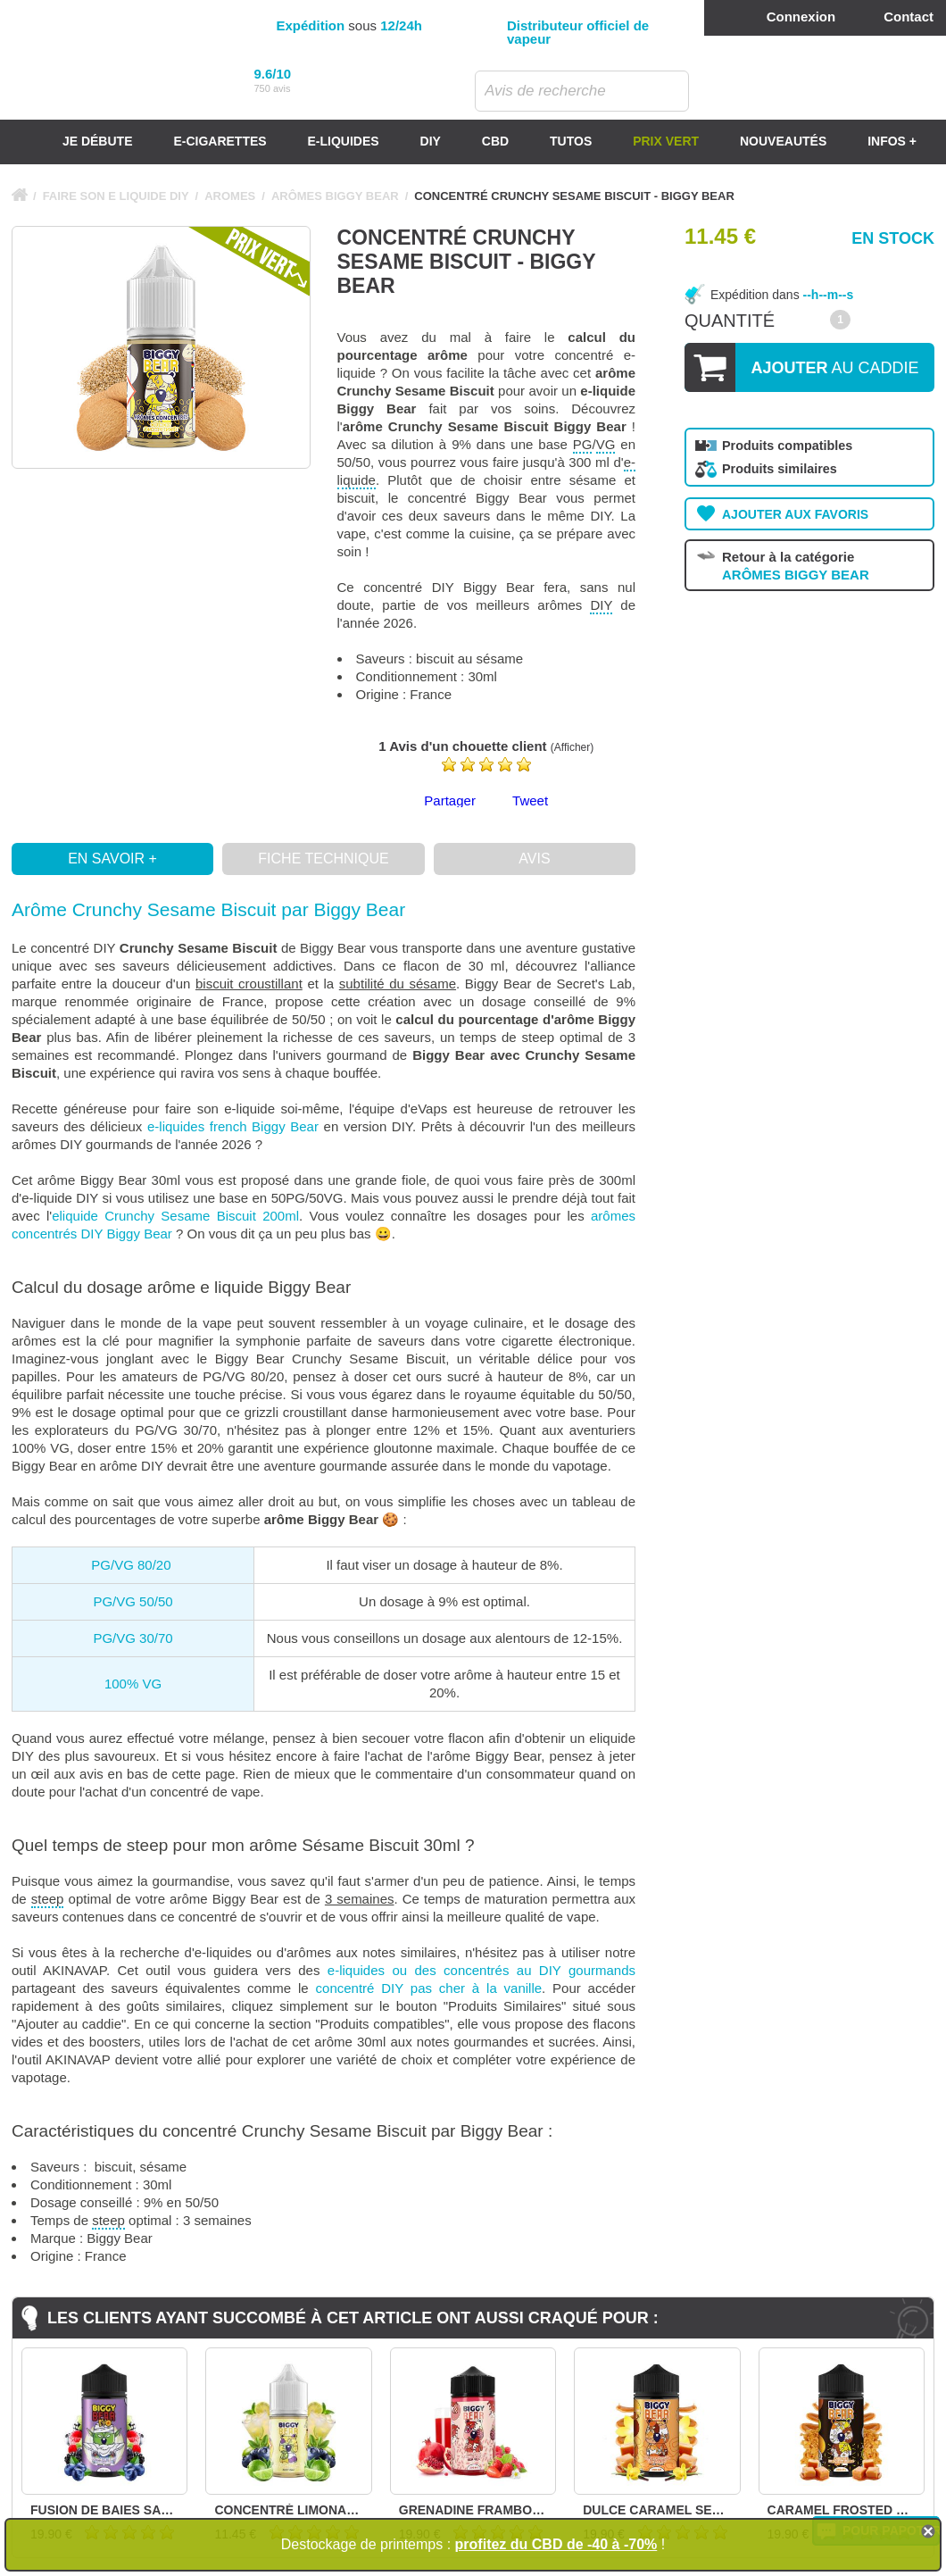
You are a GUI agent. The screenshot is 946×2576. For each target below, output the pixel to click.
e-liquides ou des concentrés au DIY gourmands (481, 1970)
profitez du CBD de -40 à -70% (556, 2544)
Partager (450, 800)
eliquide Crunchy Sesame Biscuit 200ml (175, 1215)
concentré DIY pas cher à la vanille (429, 1988)
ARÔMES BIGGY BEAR (335, 196)
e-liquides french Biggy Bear (233, 1126)
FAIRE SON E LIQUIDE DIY (116, 196)
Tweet (530, 800)
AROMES (229, 196)
